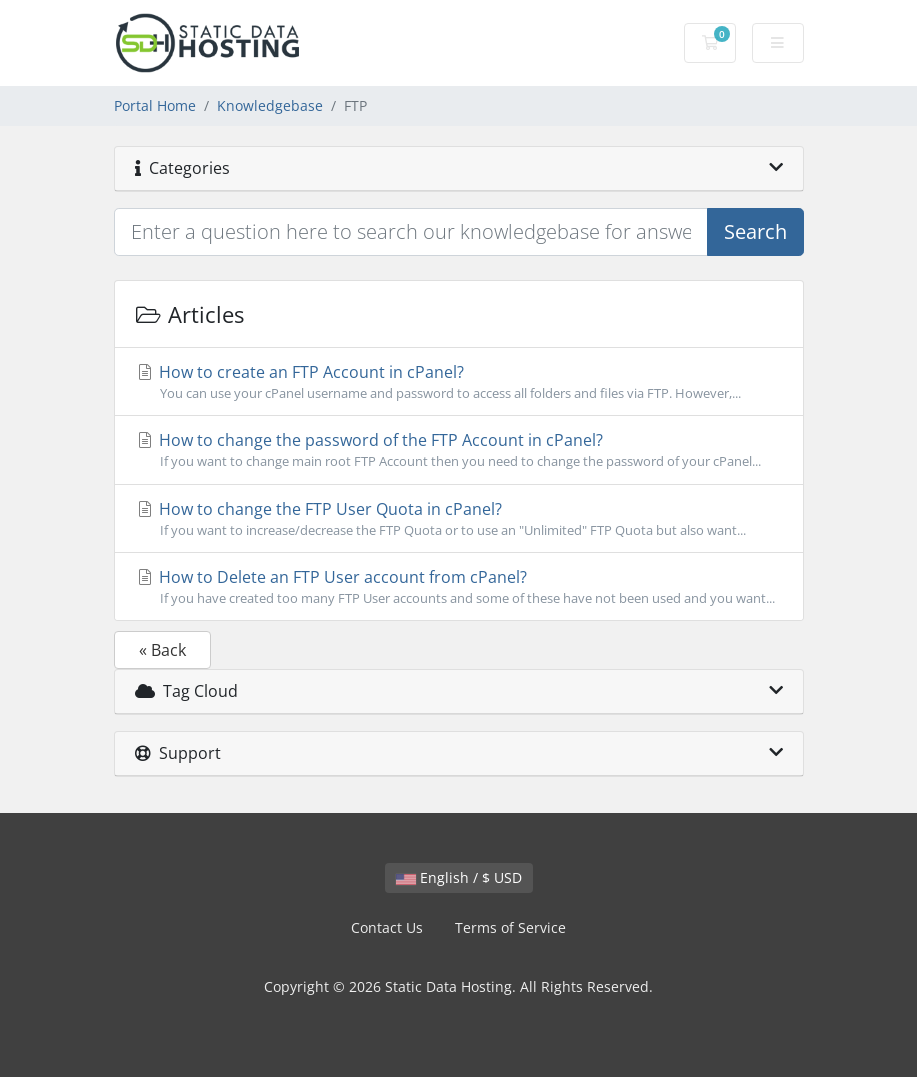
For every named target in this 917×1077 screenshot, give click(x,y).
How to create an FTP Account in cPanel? (459, 382)
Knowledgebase (270, 105)
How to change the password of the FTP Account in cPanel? (459, 450)
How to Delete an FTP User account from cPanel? (459, 587)
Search (755, 231)
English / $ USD (459, 877)
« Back (162, 650)
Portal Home (155, 105)
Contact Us (387, 927)
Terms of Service (510, 927)
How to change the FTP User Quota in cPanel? (459, 519)
